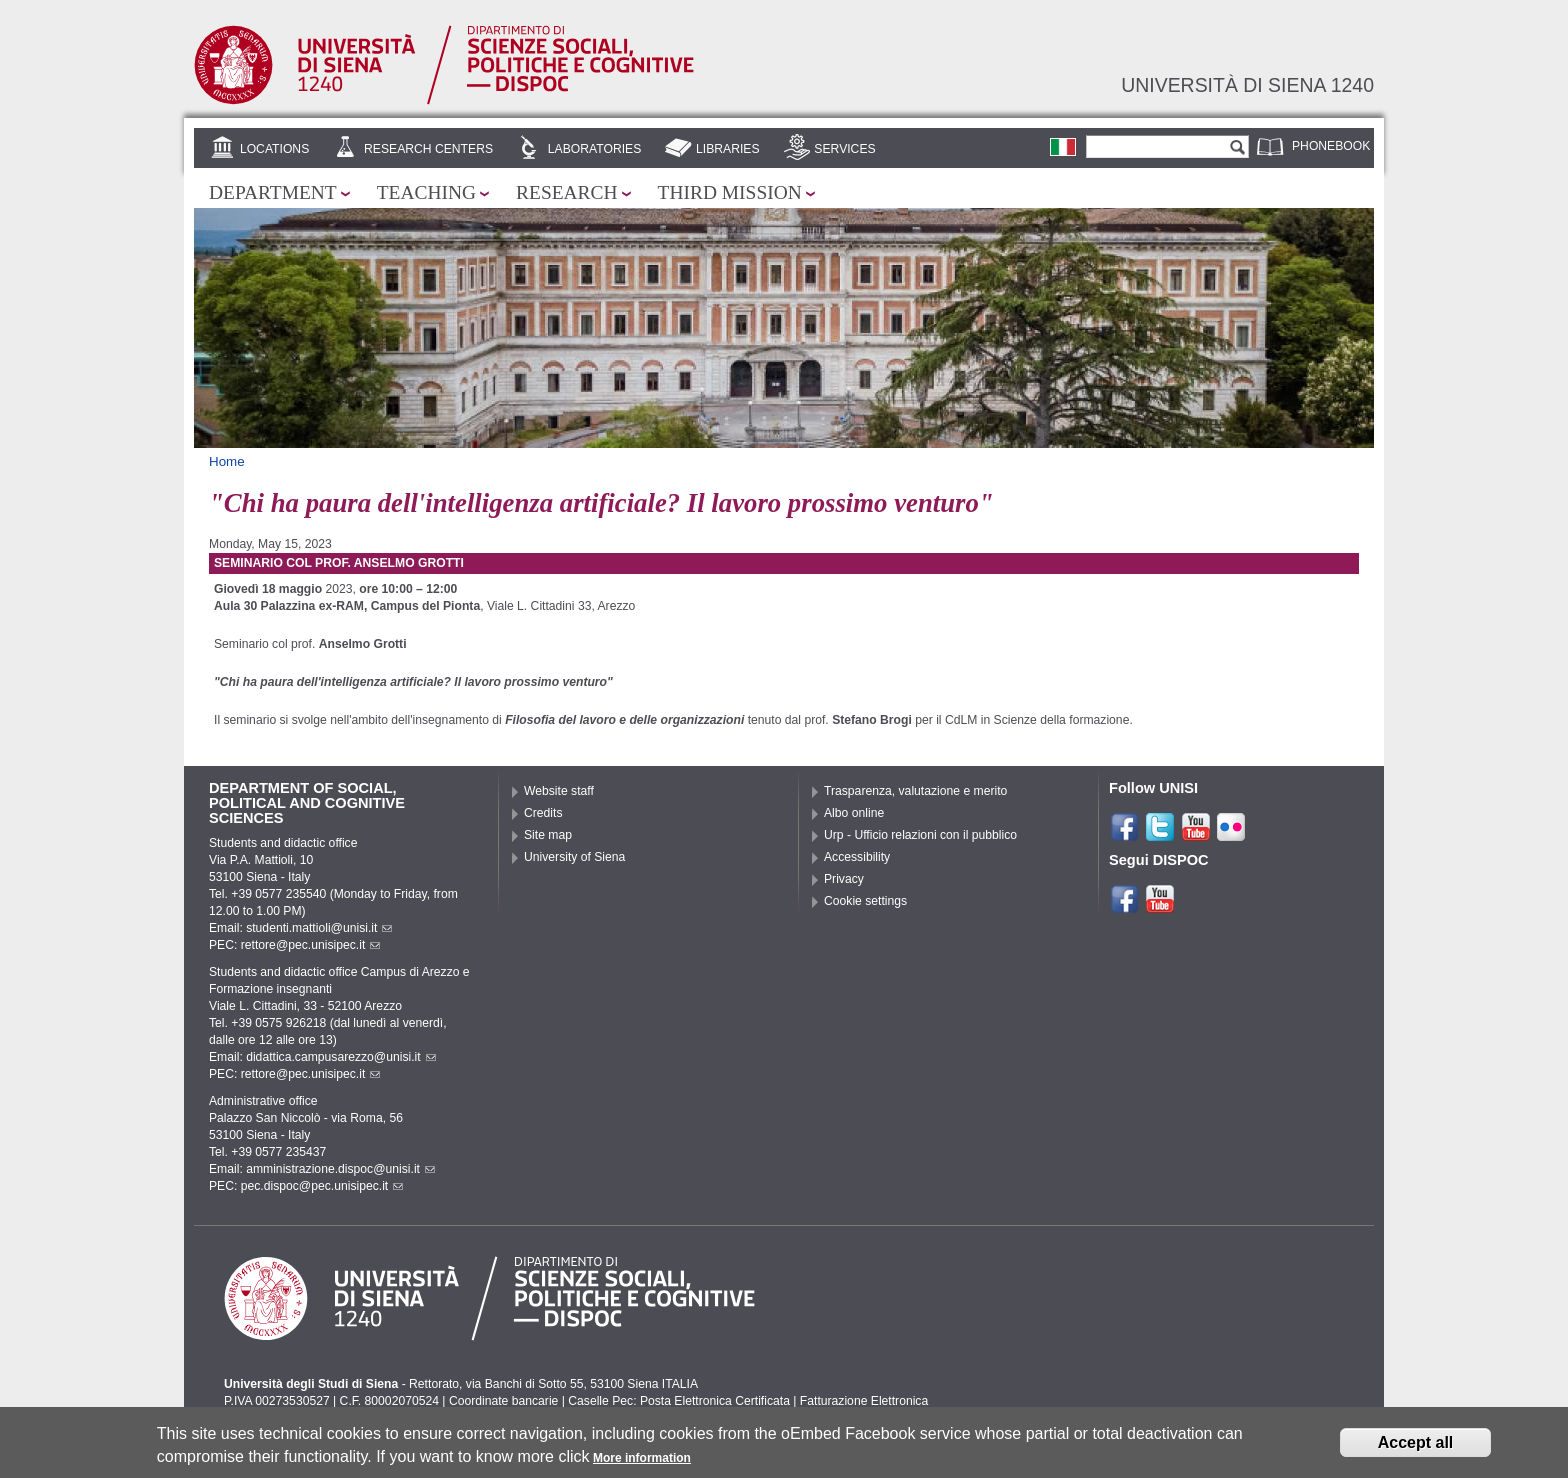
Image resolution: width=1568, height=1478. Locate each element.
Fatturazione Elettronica (864, 1401)
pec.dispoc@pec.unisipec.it (322, 1186)
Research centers (428, 149)
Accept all (1416, 1445)
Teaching (426, 192)
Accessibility (857, 857)
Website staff (559, 791)
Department (273, 192)
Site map (548, 835)
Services (844, 149)
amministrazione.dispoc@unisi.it (340, 1169)
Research (567, 192)
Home (227, 461)
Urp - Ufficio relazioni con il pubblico (920, 835)
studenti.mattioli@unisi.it (319, 928)
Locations (274, 149)
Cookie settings (865, 901)
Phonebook (1331, 146)
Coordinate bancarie (503, 1401)
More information (642, 1461)
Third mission (730, 192)
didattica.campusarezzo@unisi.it (341, 1057)
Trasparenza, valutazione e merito (915, 791)
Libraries (728, 149)
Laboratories (594, 149)
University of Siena (574, 857)
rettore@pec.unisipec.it (311, 945)
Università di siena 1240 (1247, 85)
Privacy (844, 879)
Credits (543, 813)
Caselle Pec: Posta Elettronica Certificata (679, 1401)
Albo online (854, 813)
